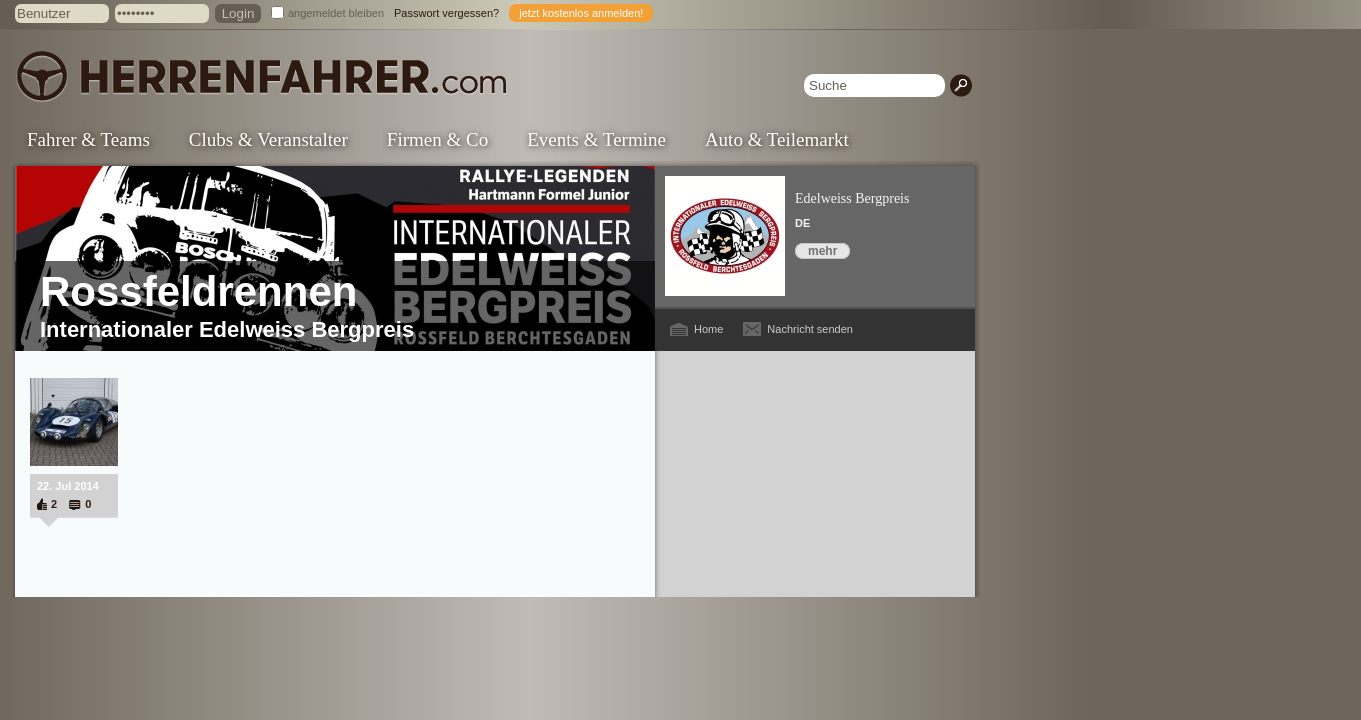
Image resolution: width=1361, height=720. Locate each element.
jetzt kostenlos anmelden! (581, 13)
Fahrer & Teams (88, 139)
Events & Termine (596, 139)
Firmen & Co (437, 139)
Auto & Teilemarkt (777, 139)
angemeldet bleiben (336, 13)
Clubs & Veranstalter (268, 139)
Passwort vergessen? (446, 13)
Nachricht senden (810, 329)
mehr (822, 251)
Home (708, 329)
